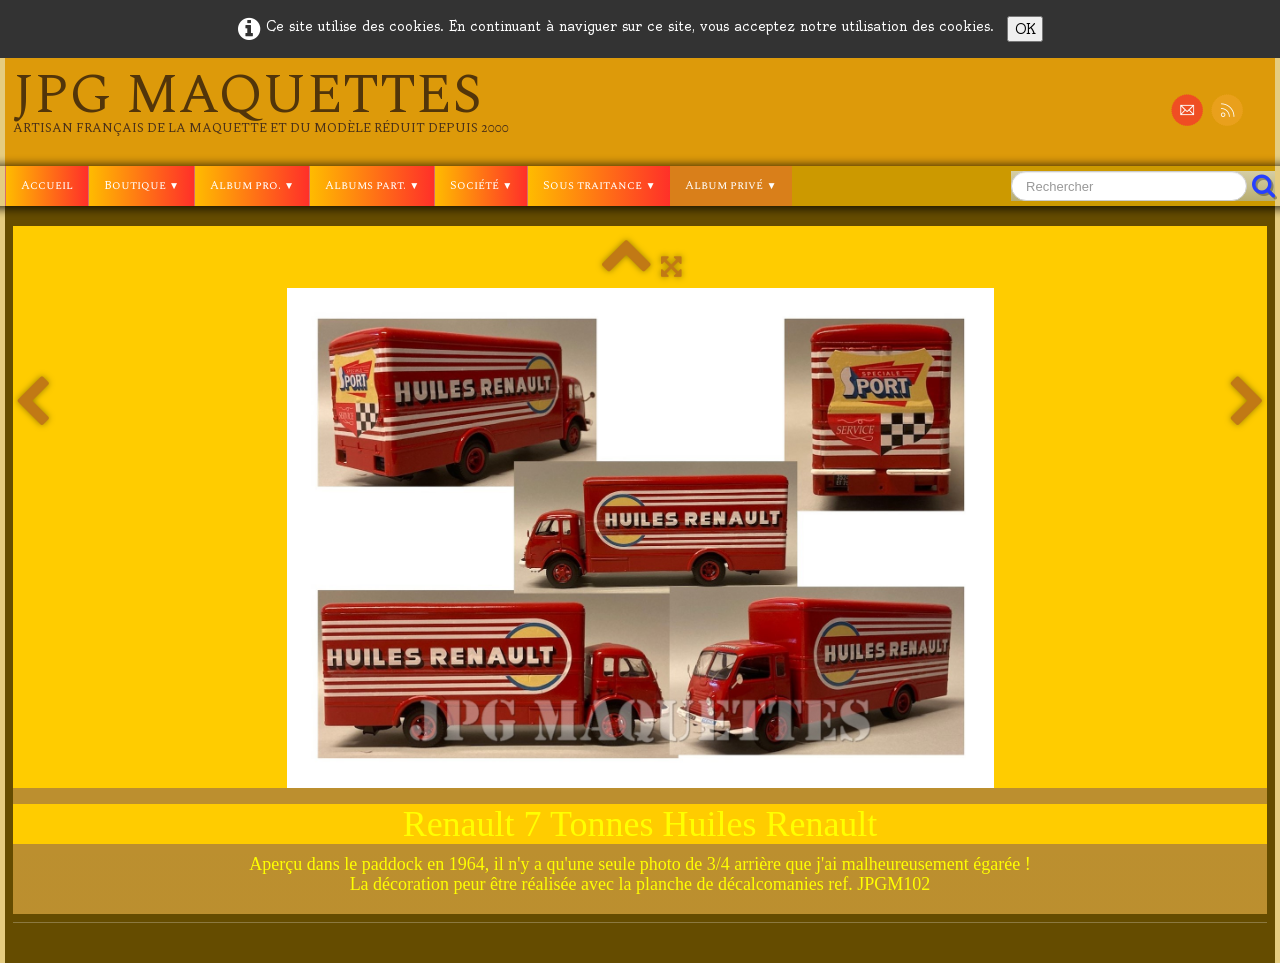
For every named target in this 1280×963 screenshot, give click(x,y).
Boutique (141, 185)
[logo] (261, 102)
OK (1025, 29)
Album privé (730, 185)
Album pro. (252, 185)
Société (481, 185)
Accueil (47, 185)
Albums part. (372, 185)
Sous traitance (599, 185)
